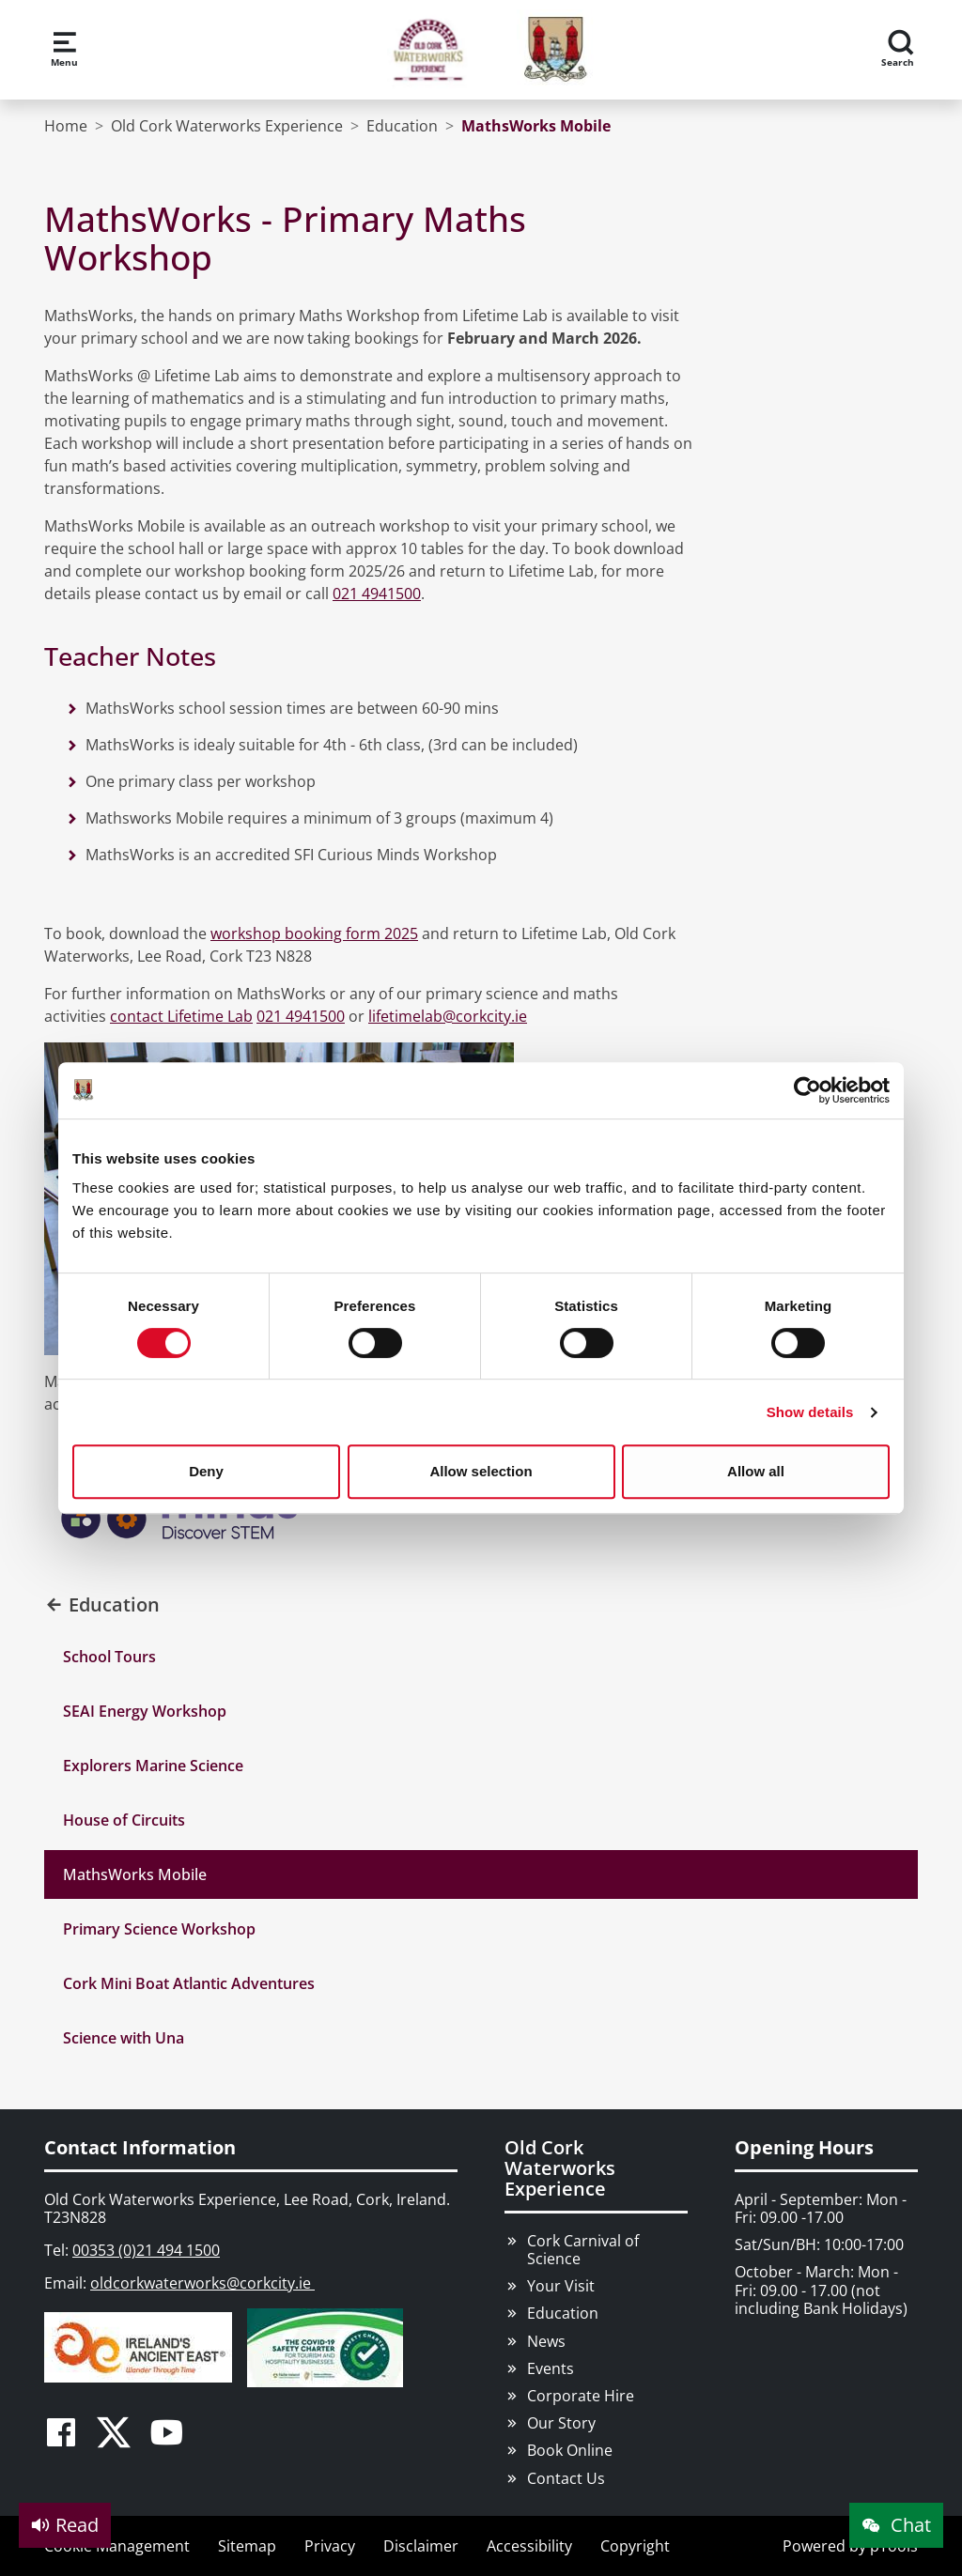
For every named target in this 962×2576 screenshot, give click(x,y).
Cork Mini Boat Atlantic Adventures (189, 1983)
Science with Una (123, 2038)
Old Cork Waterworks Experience (559, 2168)
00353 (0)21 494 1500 (146, 2250)
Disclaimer (420, 2546)
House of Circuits (124, 1820)
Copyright (635, 2546)
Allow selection (480, 1471)
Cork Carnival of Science (583, 2249)
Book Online (570, 2450)
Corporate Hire (580, 2395)
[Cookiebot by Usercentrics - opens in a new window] (807, 1090)
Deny (206, 1471)
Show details (810, 1412)
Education (562, 2313)
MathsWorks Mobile (135, 1874)
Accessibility (529, 2546)
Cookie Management (117, 2546)
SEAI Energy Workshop (144, 1711)
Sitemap (247, 2546)
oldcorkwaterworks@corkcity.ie (202, 2283)
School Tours (109, 1656)
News (546, 2341)
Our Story (561, 2423)
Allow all (755, 1471)
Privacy (329, 2546)
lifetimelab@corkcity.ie (447, 1016)
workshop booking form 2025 (314, 933)
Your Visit (561, 2285)
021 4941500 (377, 593)
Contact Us (566, 2478)
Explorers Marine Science (153, 1765)
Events (550, 2368)
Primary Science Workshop (159, 1929)
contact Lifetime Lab (181, 1016)
